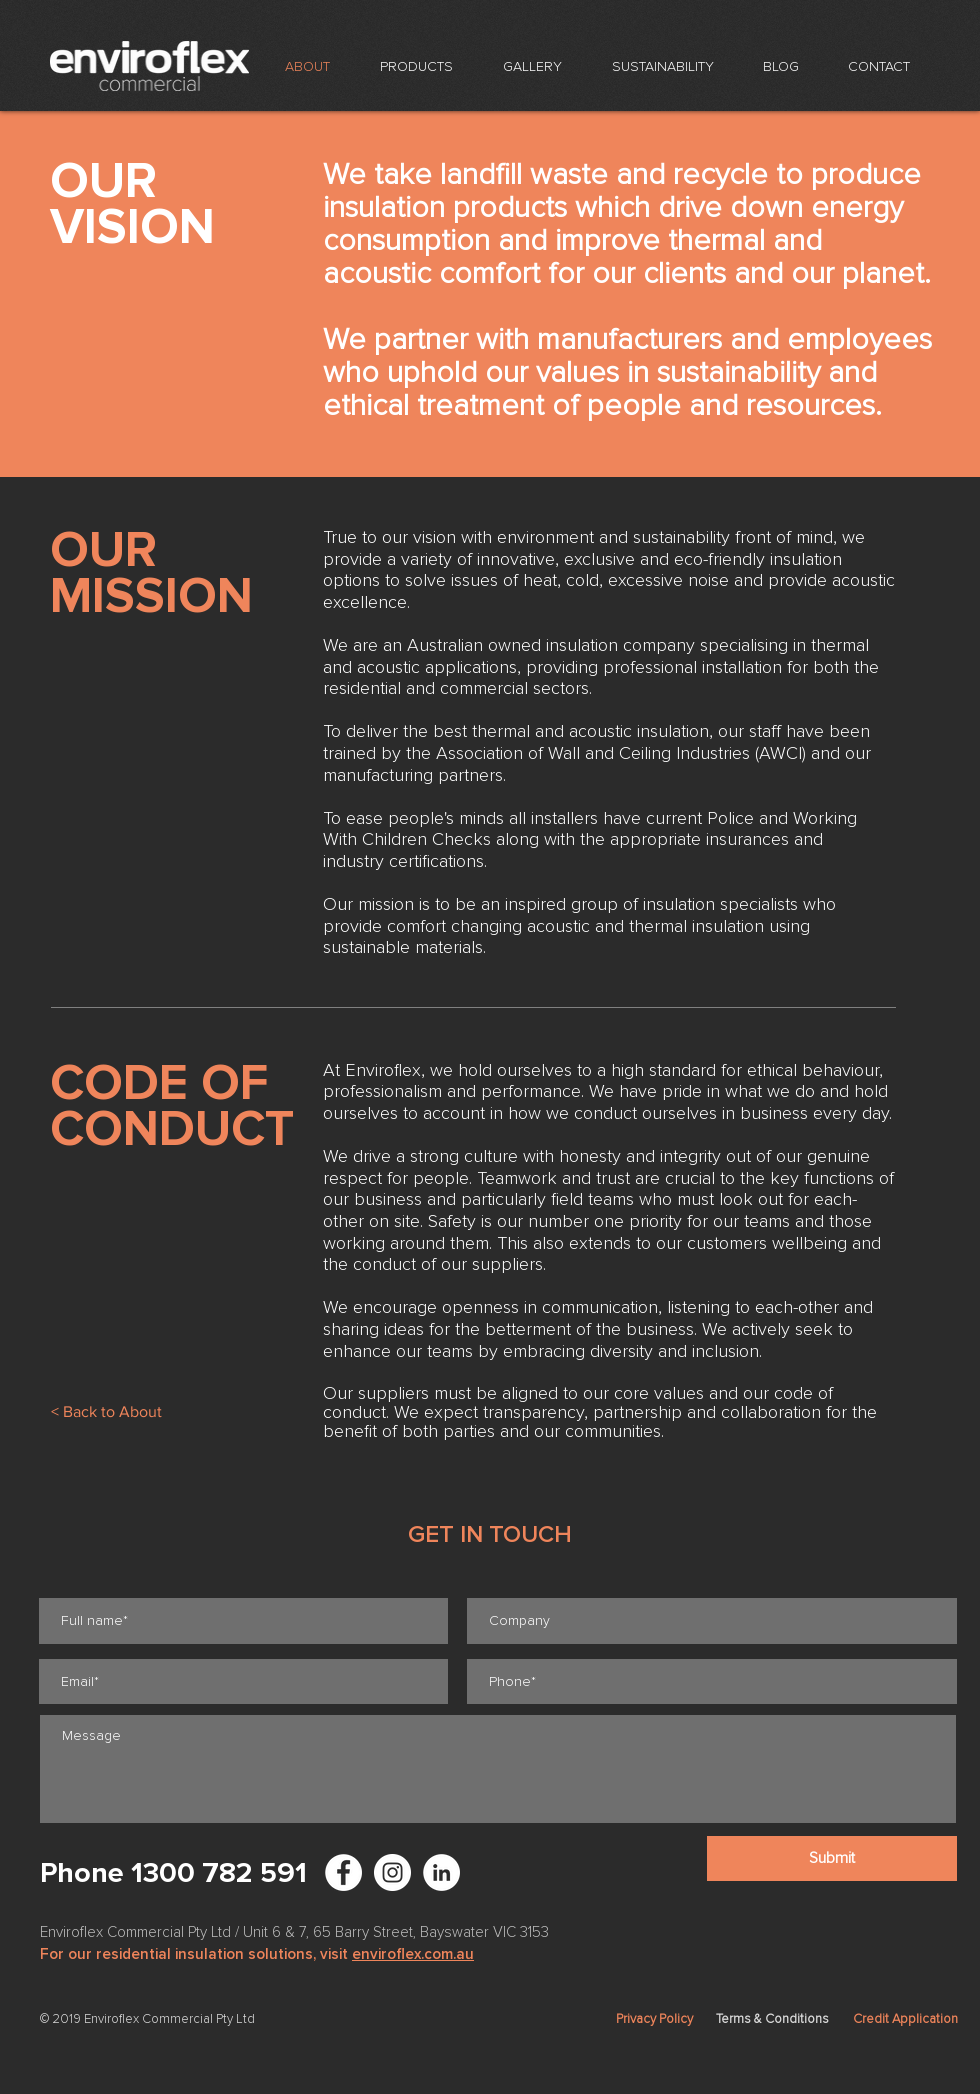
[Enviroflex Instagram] (392, 1872)
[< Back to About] (106, 1412)
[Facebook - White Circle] (343, 1872)
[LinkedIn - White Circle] (441, 1872)
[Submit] (832, 1858)
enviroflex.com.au (413, 1954)
